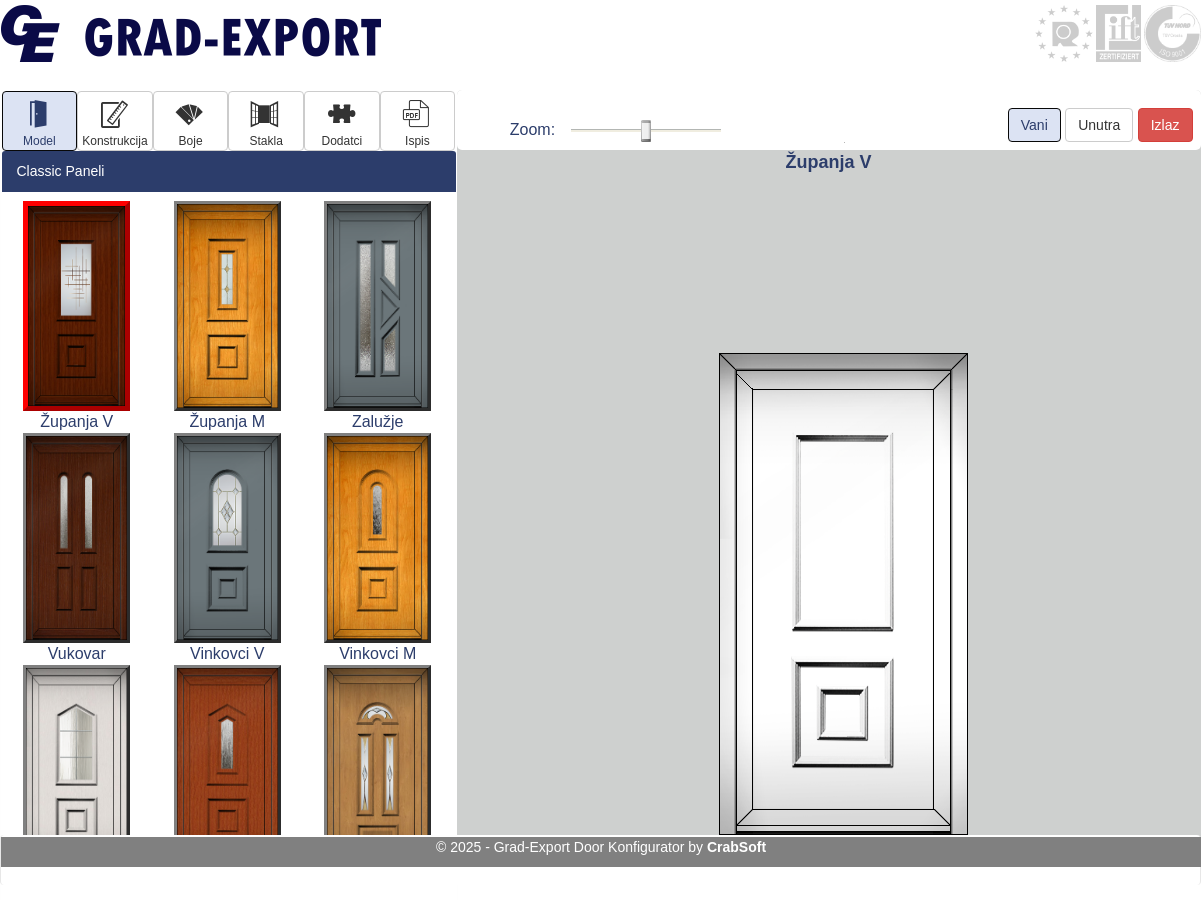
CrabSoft (736, 847)
